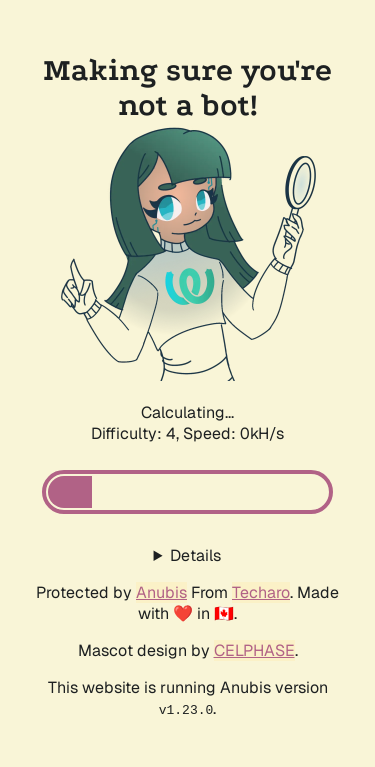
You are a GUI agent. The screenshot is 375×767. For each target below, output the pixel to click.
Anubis (161, 592)
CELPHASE (254, 650)
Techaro (261, 592)
